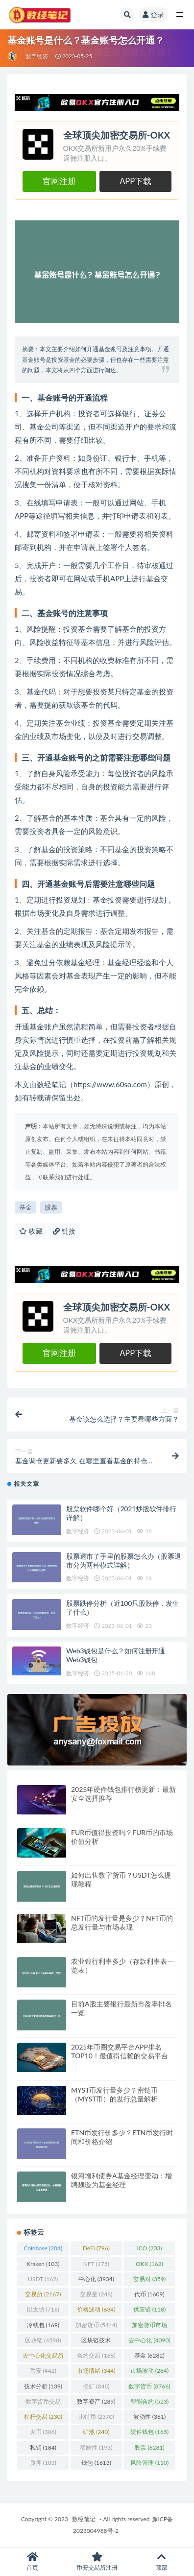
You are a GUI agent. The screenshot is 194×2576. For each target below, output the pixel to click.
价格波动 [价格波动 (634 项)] (96, 2309)
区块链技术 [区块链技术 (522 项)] (96, 2342)
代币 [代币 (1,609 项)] (149, 2294)
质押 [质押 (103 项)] (43, 2462)
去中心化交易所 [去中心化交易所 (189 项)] (43, 2357)
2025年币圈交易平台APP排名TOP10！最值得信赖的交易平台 (119, 2051)
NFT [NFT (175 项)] (96, 2263)
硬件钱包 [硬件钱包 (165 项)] (149, 2431)
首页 (32, 2561)
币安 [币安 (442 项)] (43, 2370)
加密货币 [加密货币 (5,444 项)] (96, 2325)
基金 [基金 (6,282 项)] (149, 2355)
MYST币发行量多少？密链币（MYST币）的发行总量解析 (114, 2094)
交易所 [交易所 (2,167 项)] (43, 2294)
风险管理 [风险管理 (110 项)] (149, 2462)
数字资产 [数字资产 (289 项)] (96, 2401)
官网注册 (59, 181)
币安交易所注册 (97, 2561)
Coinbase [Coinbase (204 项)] (43, 2248)
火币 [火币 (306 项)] (43, 2431)
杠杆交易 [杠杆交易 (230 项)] (43, 2416)
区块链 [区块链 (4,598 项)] (43, 2340)
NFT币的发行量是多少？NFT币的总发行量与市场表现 (122, 1922)
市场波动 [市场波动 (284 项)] (149, 2370)
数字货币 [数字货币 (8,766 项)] (149, 2386)
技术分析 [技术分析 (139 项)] (43, 2386)
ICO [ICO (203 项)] (149, 2248)
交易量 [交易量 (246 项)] (96, 2294)
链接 (64, 1231)
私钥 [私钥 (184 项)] (43, 2447)
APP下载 (135, 181)
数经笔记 (84, 2519)
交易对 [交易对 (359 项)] (149, 2279)
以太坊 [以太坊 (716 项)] (43, 2309)
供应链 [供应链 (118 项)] (149, 2309)
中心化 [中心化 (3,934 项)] (96, 2279)
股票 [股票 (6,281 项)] (149, 2447)
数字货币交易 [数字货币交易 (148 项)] (43, 2403)
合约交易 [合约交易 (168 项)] (96, 2355)
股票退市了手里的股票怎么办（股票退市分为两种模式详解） (123, 1560)
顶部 (161, 2561)
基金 (25, 1207)
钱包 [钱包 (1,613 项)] (96, 2462)
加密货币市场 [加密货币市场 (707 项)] (149, 2326)
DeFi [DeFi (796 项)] (96, 2248)
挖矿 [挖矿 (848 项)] (96, 2386)
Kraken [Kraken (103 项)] (42, 2263)
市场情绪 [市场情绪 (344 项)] (96, 2370)
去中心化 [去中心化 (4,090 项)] (149, 2340)
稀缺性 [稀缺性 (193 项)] (96, 2447)
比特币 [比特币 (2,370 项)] (96, 2416)
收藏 (31, 1231)
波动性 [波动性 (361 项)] (149, 2416)
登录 (153, 14)
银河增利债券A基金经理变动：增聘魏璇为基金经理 (121, 2180)
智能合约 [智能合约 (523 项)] (149, 2401)
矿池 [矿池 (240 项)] (96, 2431)
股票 (51, 1207)
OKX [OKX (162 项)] (149, 2263)
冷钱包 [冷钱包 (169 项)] (43, 2325)
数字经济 (37, 56)
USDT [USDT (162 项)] (43, 2279)
